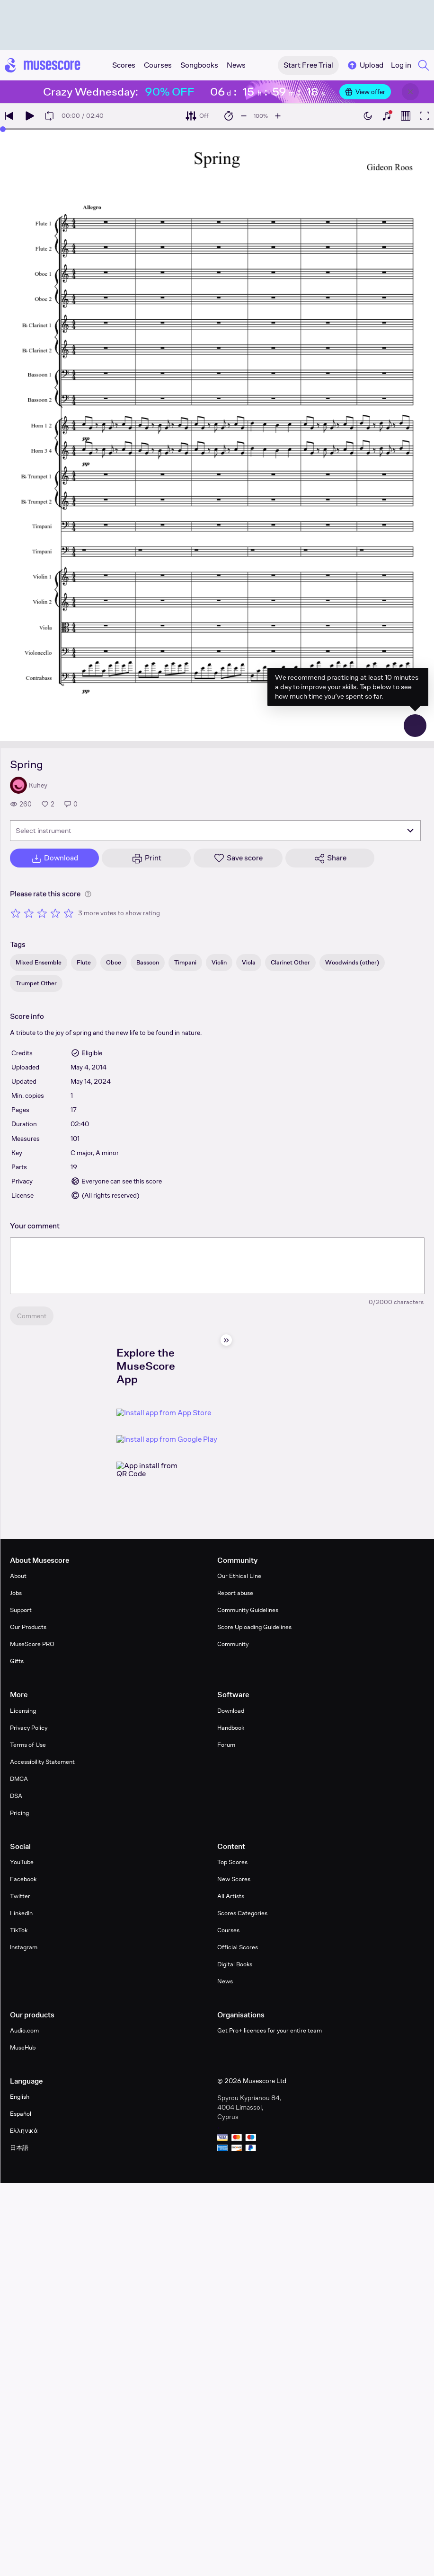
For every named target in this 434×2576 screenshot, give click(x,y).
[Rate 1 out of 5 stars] (15, 913)
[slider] (3, 129)
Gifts (17, 1661)
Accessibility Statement (42, 1761)
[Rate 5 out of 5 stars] (68, 913)
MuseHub (22, 2047)
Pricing (19, 1812)
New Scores (233, 1879)
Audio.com (24, 2030)
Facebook (23, 1879)
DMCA (19, 1778)
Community (232, 1643)
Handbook (230, 1727)
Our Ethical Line (239, 1575)
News (225, 1981)
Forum (226, 1744)
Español (20, 2113)
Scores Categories (242, 1913)
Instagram (23, 1947)
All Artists (230, 1896)
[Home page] (42, 65)
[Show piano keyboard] (386, 115)
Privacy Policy (28, 1727)
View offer (365, 92)
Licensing (23, 1710)
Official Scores (237, 1947)
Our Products (28, 1626)
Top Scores (232, 1862)
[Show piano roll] (405, 115)
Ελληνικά (24, 2130)
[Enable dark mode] (367, 115)
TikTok (18, 1930)
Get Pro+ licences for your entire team (269, 2030)
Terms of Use (28, 1744)
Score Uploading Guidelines (254, 1626)
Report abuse (235, 1592)
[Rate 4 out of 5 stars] (55, 913)
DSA (16, 1795)
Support (21, 1609)
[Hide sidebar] (226, 1340)
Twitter (20, 1896)
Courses (228, 1930)
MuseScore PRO (32, 1643)
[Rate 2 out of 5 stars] (29, 913)
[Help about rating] (88, 894)
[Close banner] (410, 91)
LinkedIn (21, 1913)
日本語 (19, 2147)
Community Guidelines (247, 1609)
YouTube (22, 1862)
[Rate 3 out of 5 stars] (42, 913)
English (19, 2096)
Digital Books (234, 1964)
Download (230, 1710)
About (18, 1575)
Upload (364, 65)
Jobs (16, 1592)
